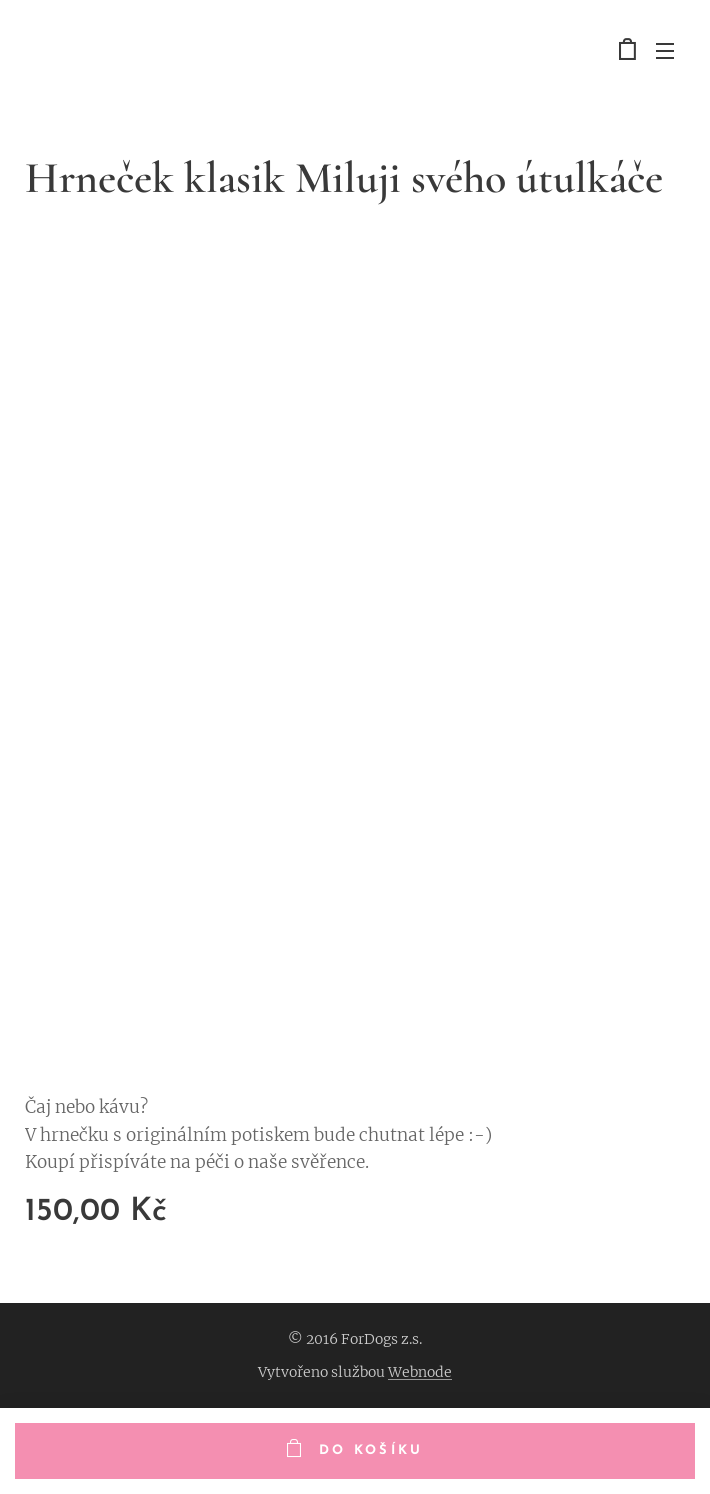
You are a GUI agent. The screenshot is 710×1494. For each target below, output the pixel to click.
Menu (665, 51)
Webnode (420, 1372)
